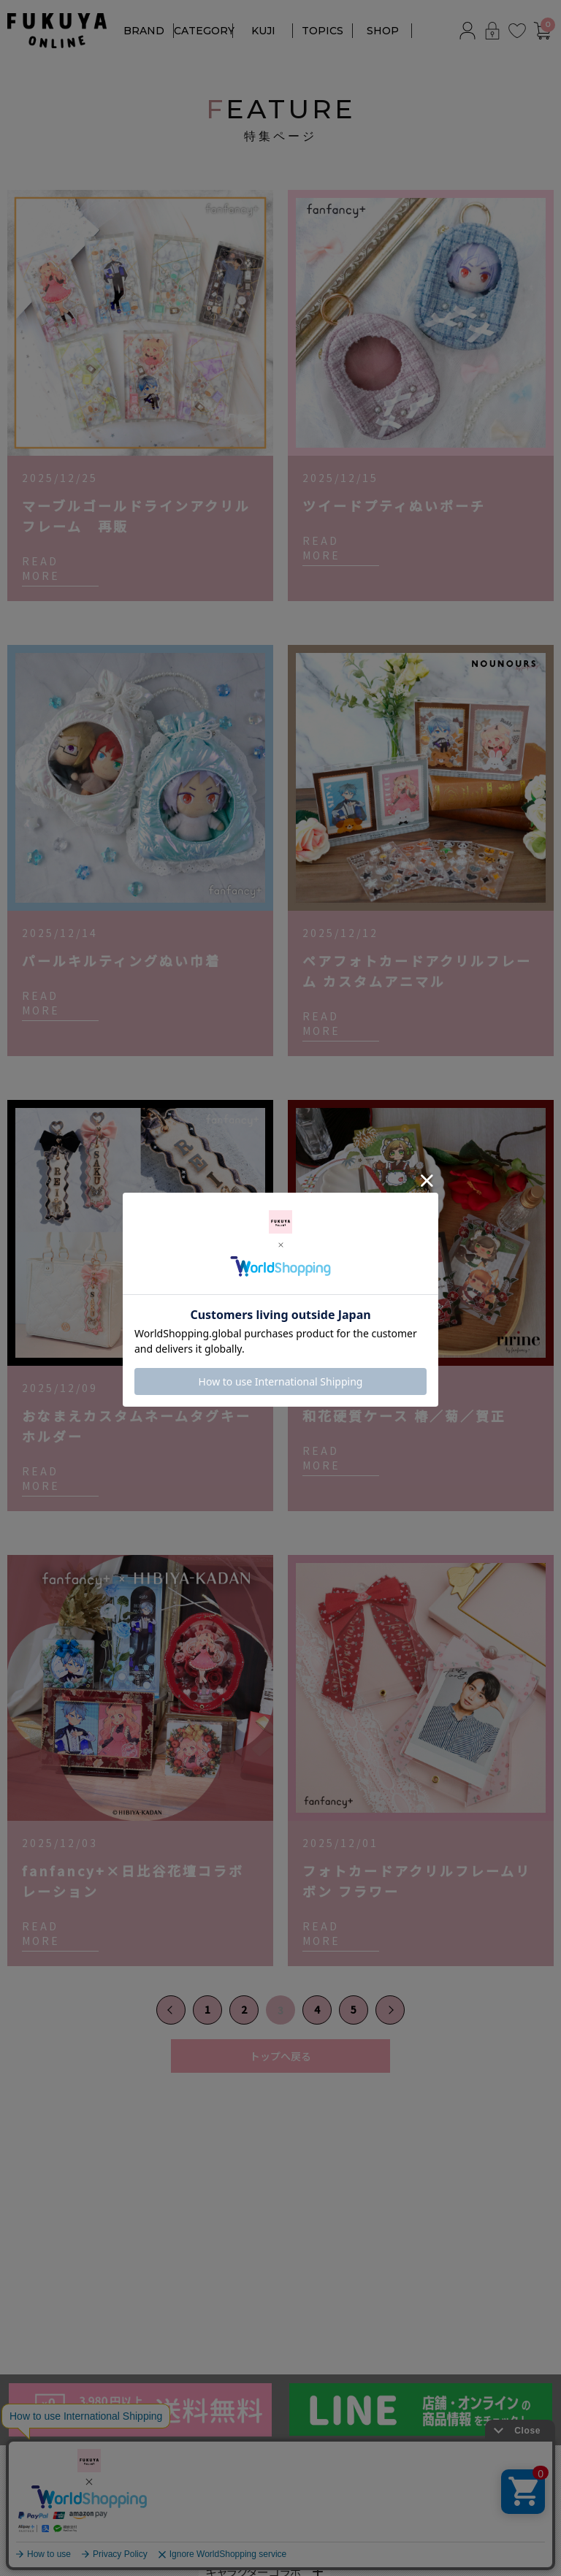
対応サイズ (358, 2523)
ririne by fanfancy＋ (59, 2536)
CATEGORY (204, 30)
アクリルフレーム (240, 2493)
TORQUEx (34, 2558)
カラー (222, 2523)
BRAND (143, 30)
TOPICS (322, 30)
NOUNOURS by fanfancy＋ (78, 2514)
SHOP (383, 30)
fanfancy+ (32, 2493)
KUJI (263, 30)
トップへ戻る (280, 2056)
